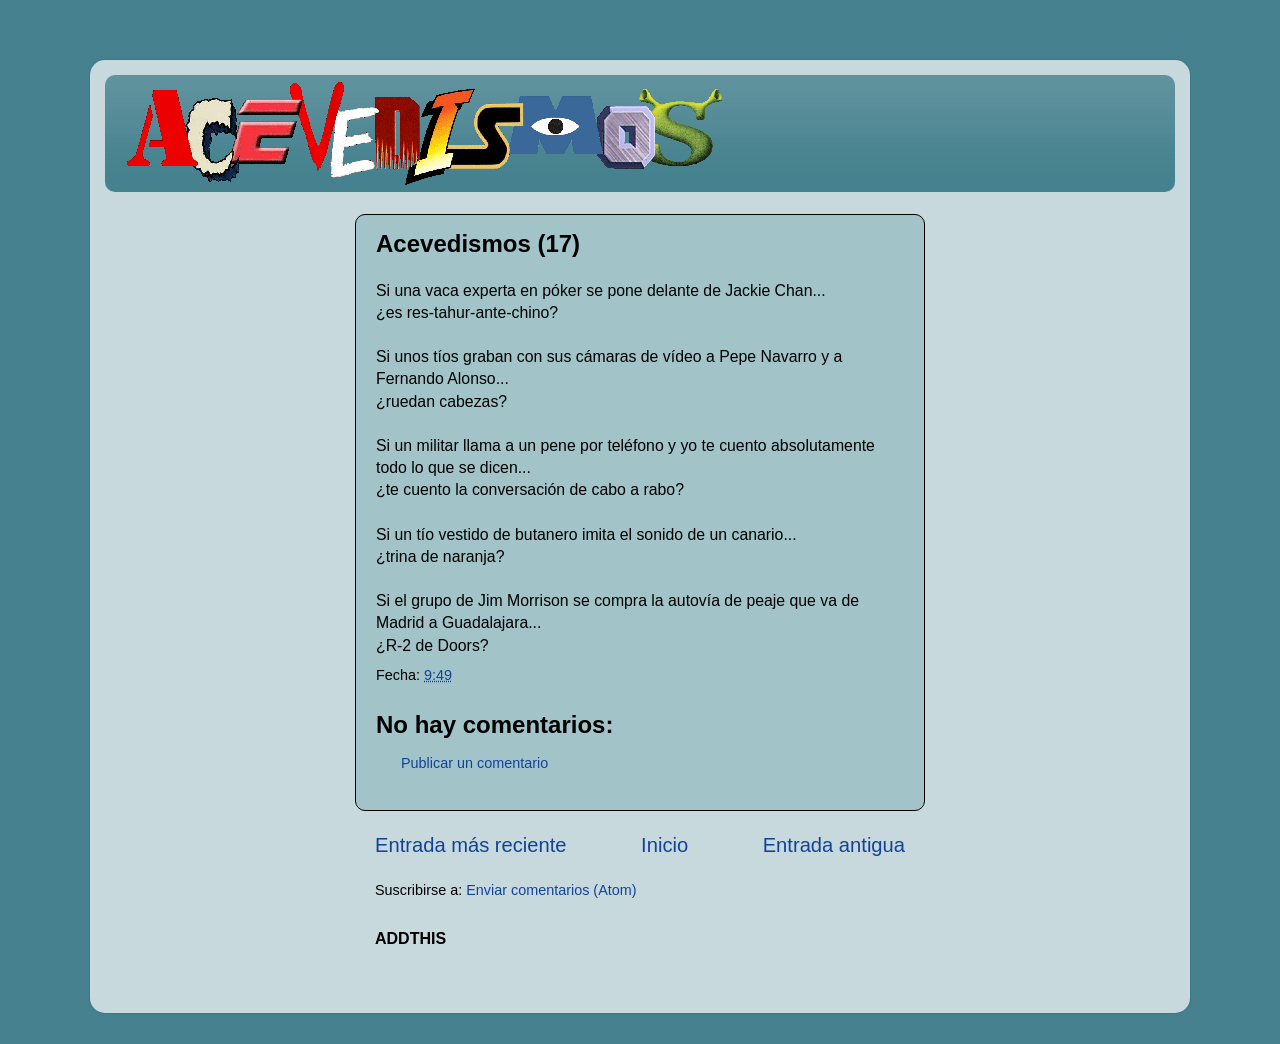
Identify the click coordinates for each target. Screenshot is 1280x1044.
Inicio (664, 845)
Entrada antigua (834, 845)
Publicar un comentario (474, 763)
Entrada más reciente (471, 845)
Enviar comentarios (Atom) (551, 890)
